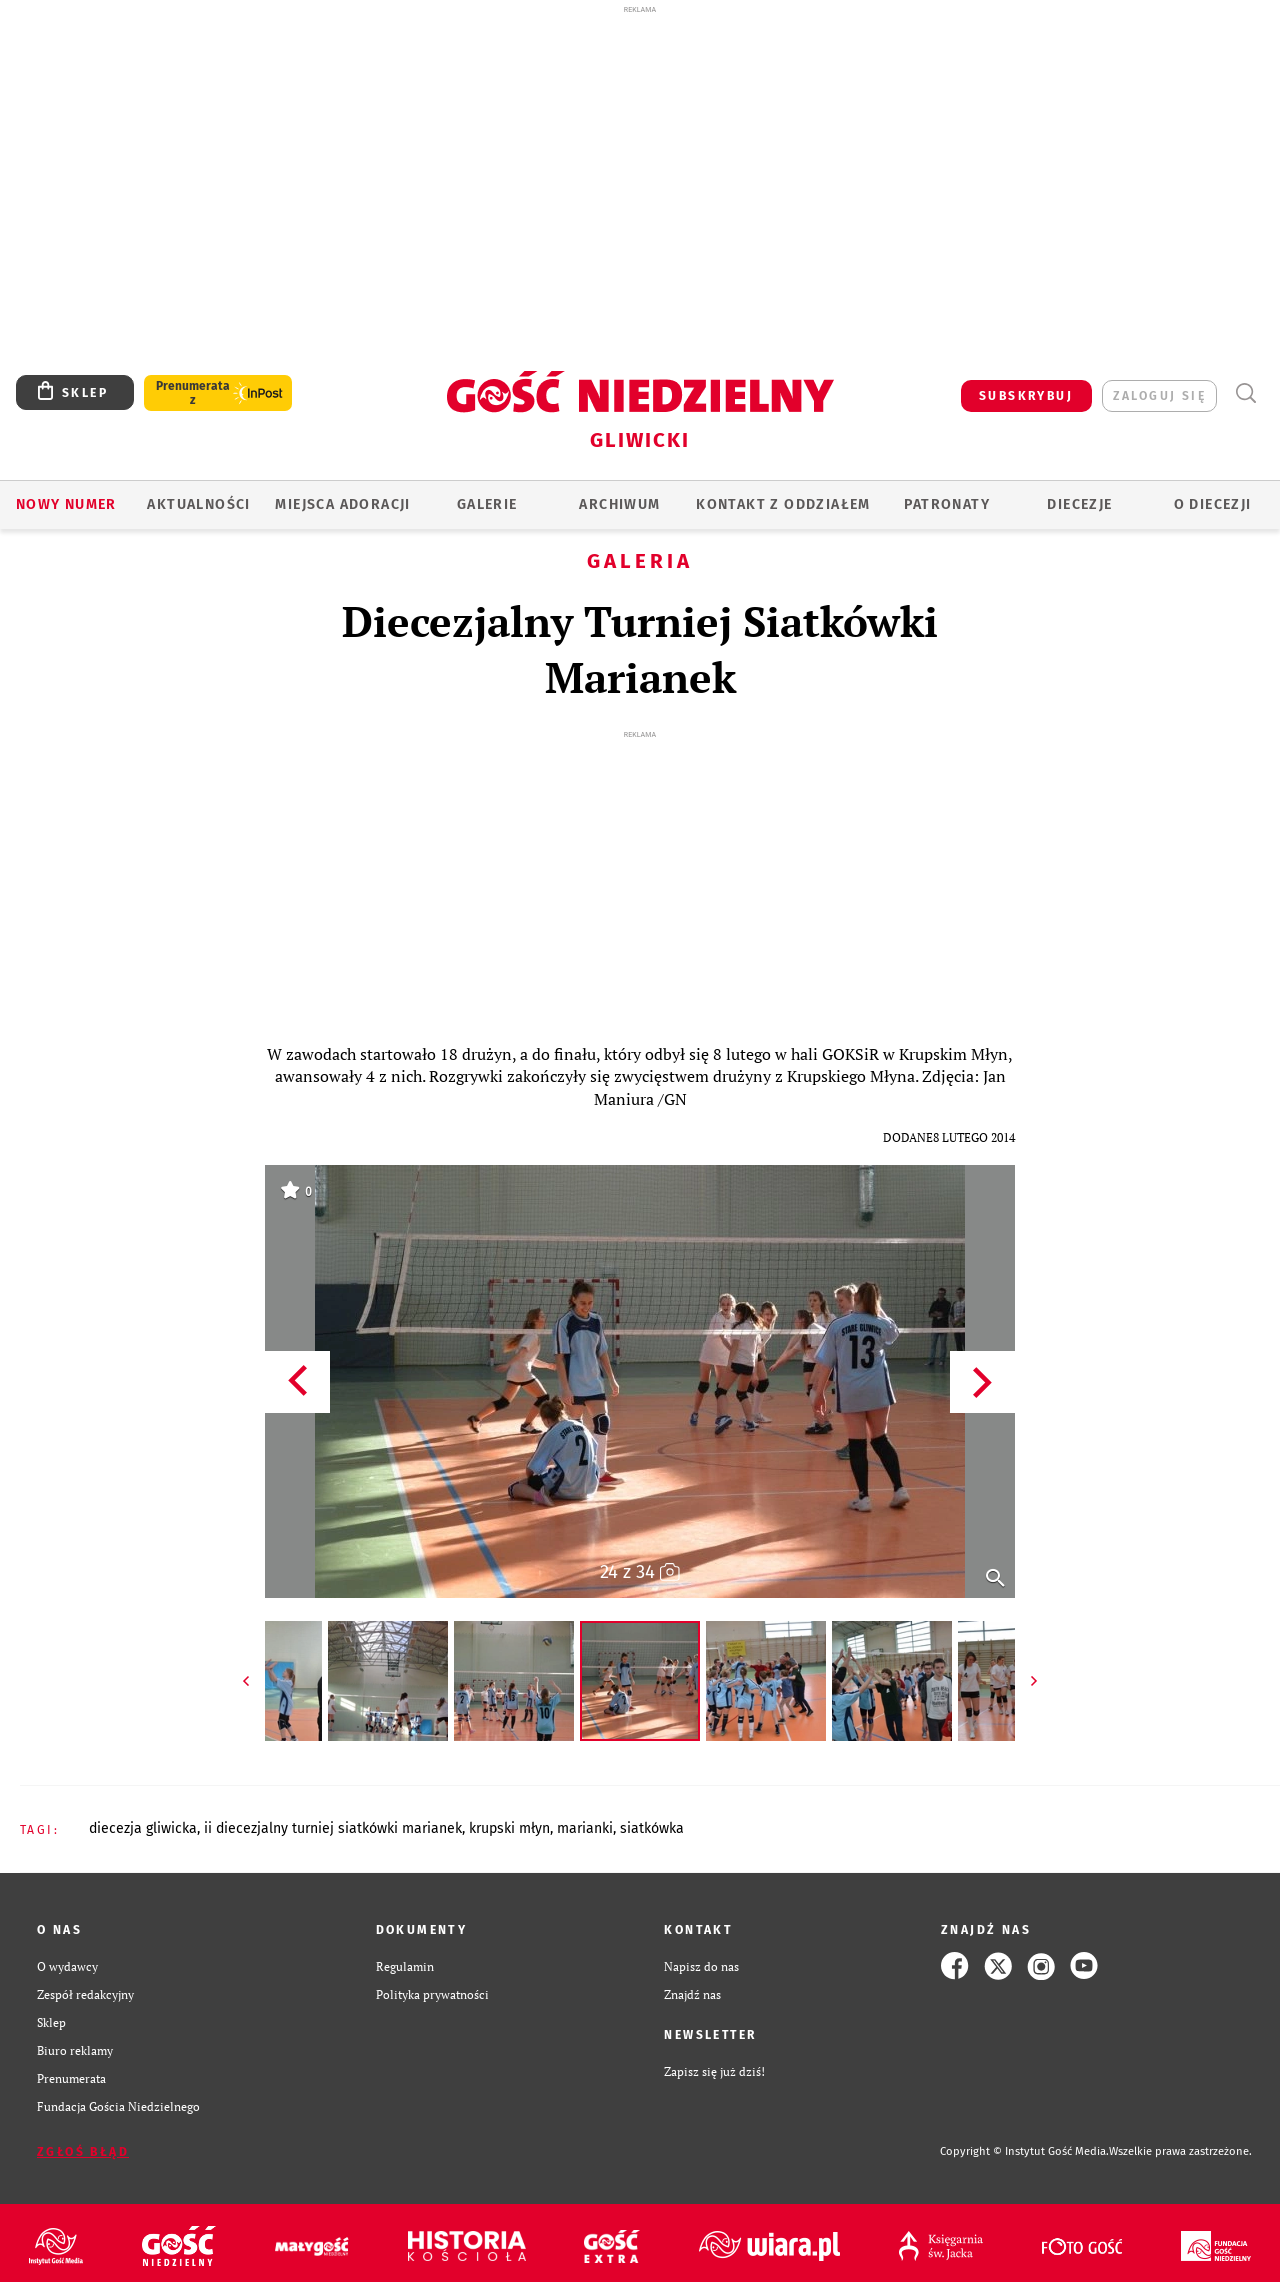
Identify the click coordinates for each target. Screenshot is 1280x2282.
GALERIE (487, 504)
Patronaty (947, 504)
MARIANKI (585, 1828)
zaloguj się (1159, 396)
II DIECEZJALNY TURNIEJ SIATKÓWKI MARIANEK (333, 1828)
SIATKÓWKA (652, 1828)
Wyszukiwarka (1245, 393)
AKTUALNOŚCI (198, 504)
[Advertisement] (640, 158)
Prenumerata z (193, 393)
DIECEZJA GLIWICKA (143, 1828)
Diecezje (1079, 504)
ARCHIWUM (619, 504)
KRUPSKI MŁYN (509, 1828)
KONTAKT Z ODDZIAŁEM (783, 504)
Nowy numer (66, 504)
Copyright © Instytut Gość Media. (1024, 2151)
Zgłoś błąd (83, 2152)
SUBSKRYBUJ (1026, 396)
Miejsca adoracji (342, 504)
